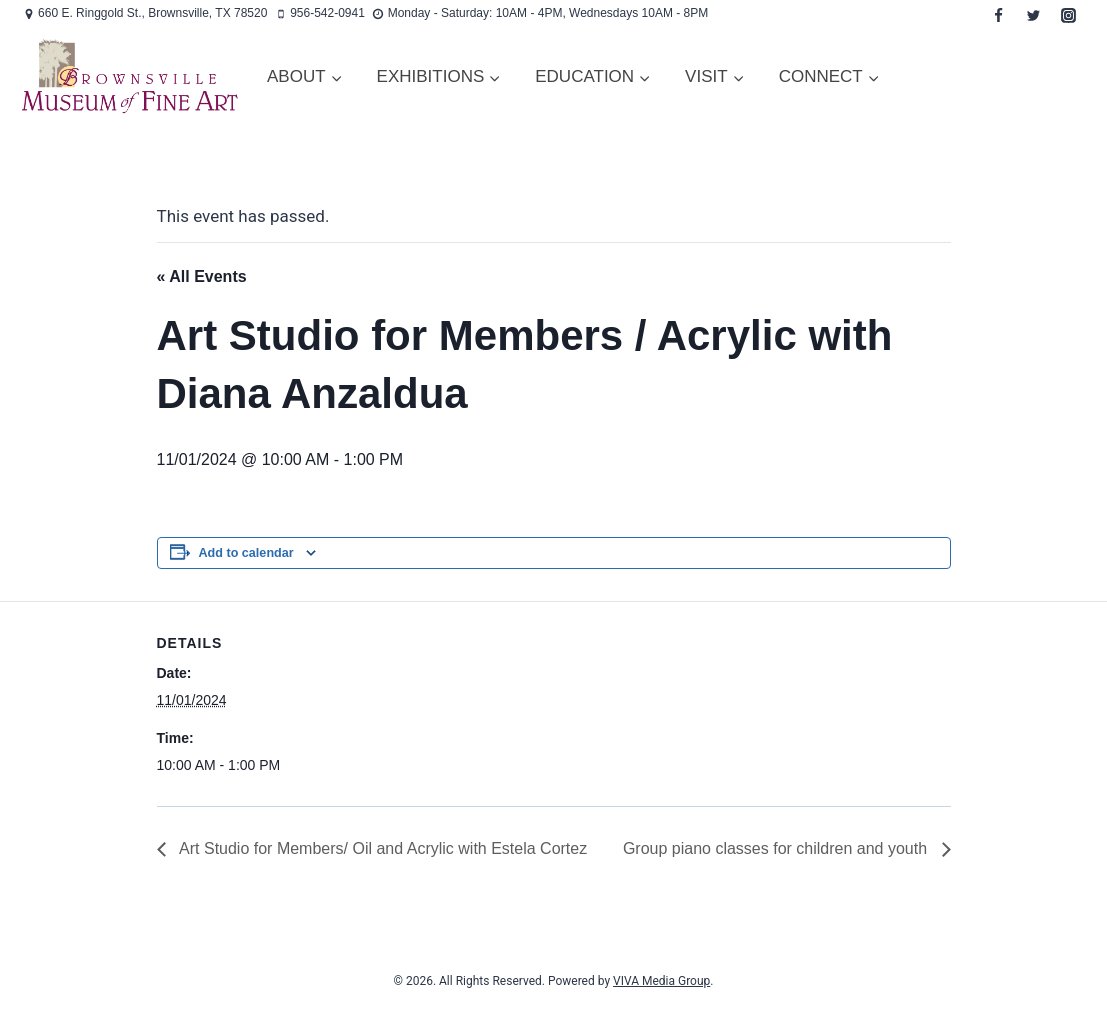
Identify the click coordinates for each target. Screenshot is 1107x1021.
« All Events (202, 276)
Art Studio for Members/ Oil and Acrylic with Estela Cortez (382, 848)
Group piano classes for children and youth (777, 848)
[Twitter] (1033, 15)
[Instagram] (1068, 15)
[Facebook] (998, 15)
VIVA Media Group (661, 981)
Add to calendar (246, 553)
